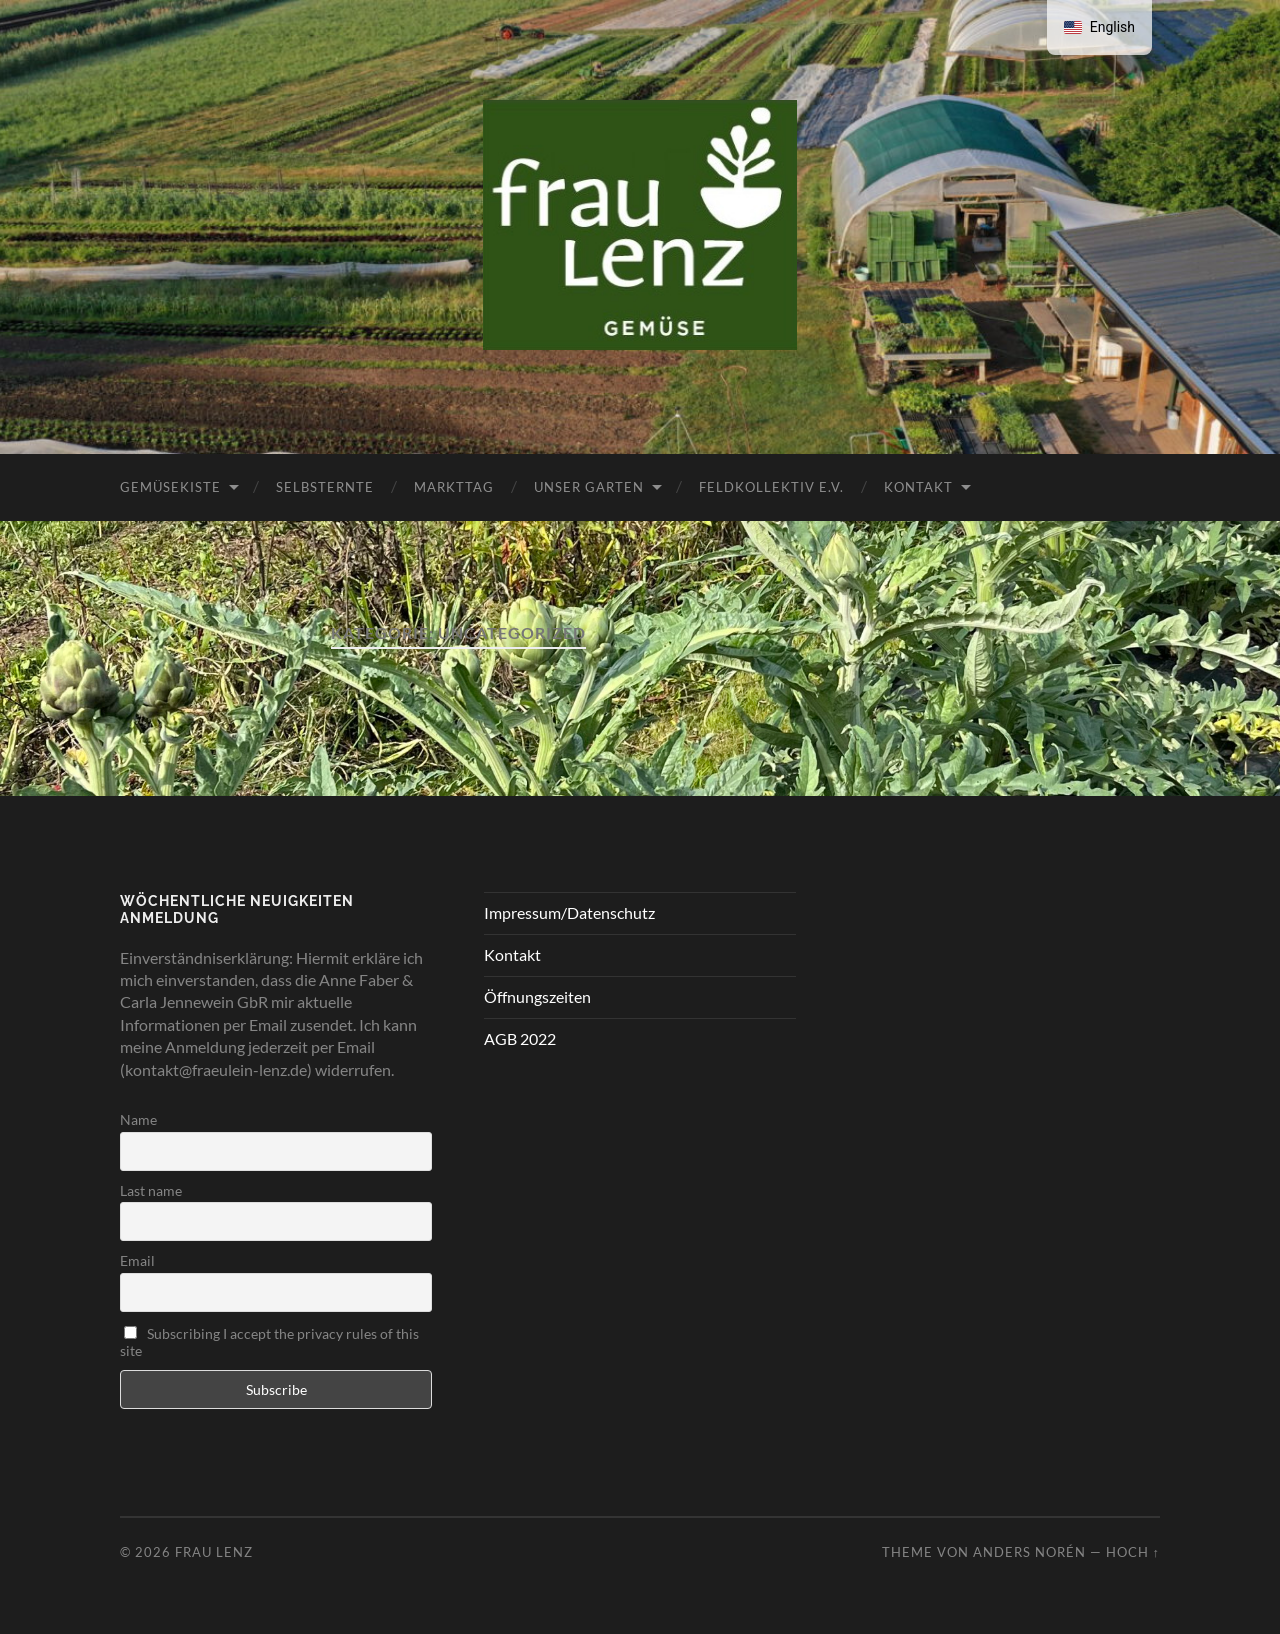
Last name (151, 1190)
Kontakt (918, 487)
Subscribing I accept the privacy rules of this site (269, 1342)
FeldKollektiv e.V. (771, 487)
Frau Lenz (214, 1552)
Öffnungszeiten (537, 996)
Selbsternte (325, 487)
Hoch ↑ (1133, 1552)
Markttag (454, 487)
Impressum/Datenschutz (569, 912)
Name (138, 1119)
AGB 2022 (520, 1038)
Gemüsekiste (170, 487)
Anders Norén (1029, 1552)
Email (137, 1260)
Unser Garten (589, 487)
